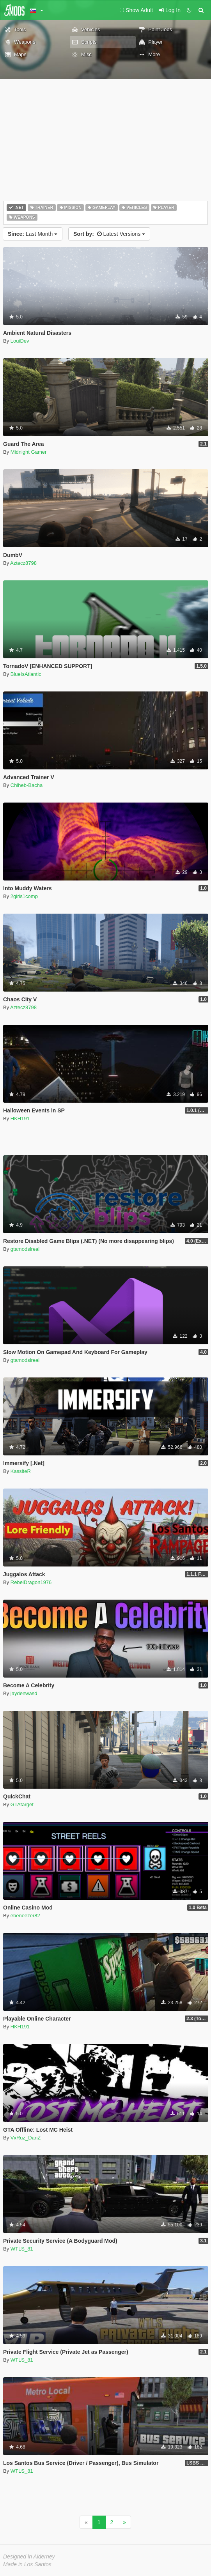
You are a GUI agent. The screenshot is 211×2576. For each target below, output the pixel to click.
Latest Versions (109, 234)
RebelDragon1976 (31, 1582)
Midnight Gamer (28, 452)
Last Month (32, 234)
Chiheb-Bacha (27, 785)
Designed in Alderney (29, 2556)
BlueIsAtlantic (26, 674)
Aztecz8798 (23, 563)
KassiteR (21, 1471)
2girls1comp (24, 896)
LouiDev (20, 341)
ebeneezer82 (25, 1915)
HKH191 (20, 1118)
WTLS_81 (22, 2249)
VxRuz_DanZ (26, 2138)
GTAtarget (22, 1804)
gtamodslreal (25, 1249)
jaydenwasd (24, 1693)
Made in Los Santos (27, 2564)
